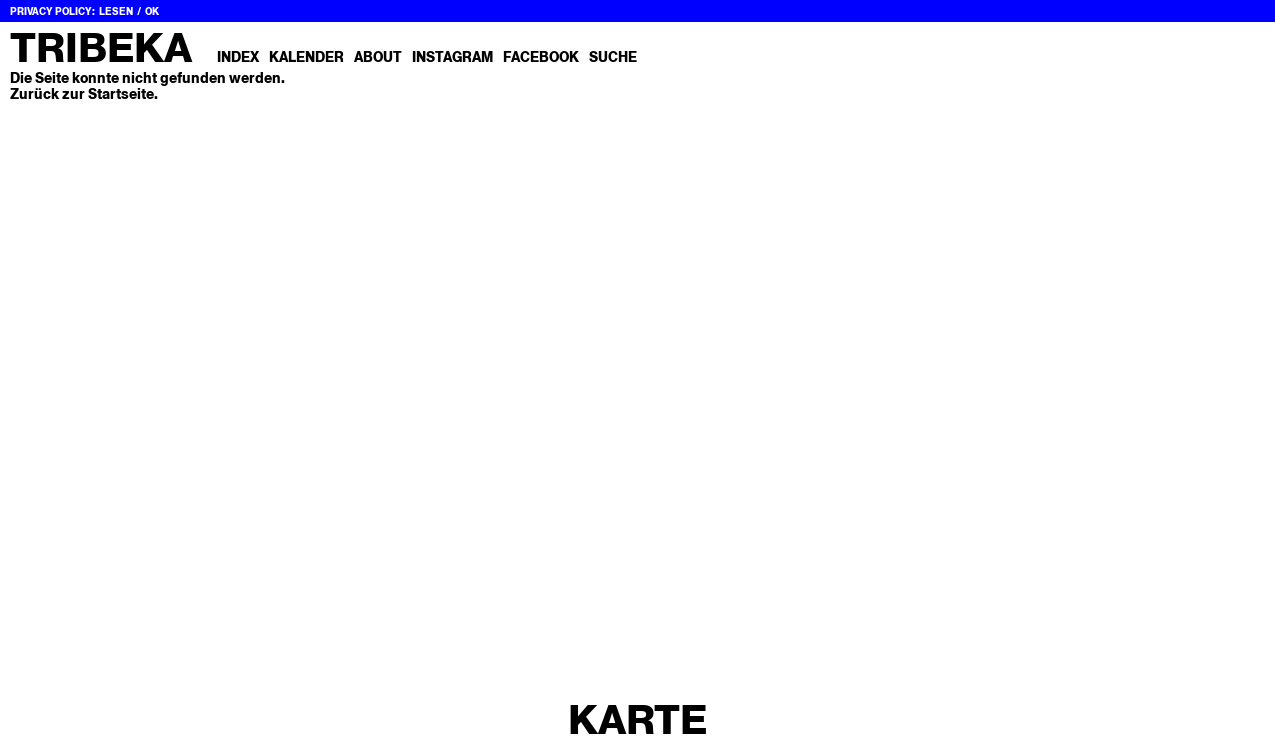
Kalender (306, 57)
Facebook (541, 57)
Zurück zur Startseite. (84, 94)
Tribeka (101, 47)
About (378, 57)
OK (152, 11)
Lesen (116, 11)
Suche (613, 57)
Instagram (452, 57)
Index (238, 57)
